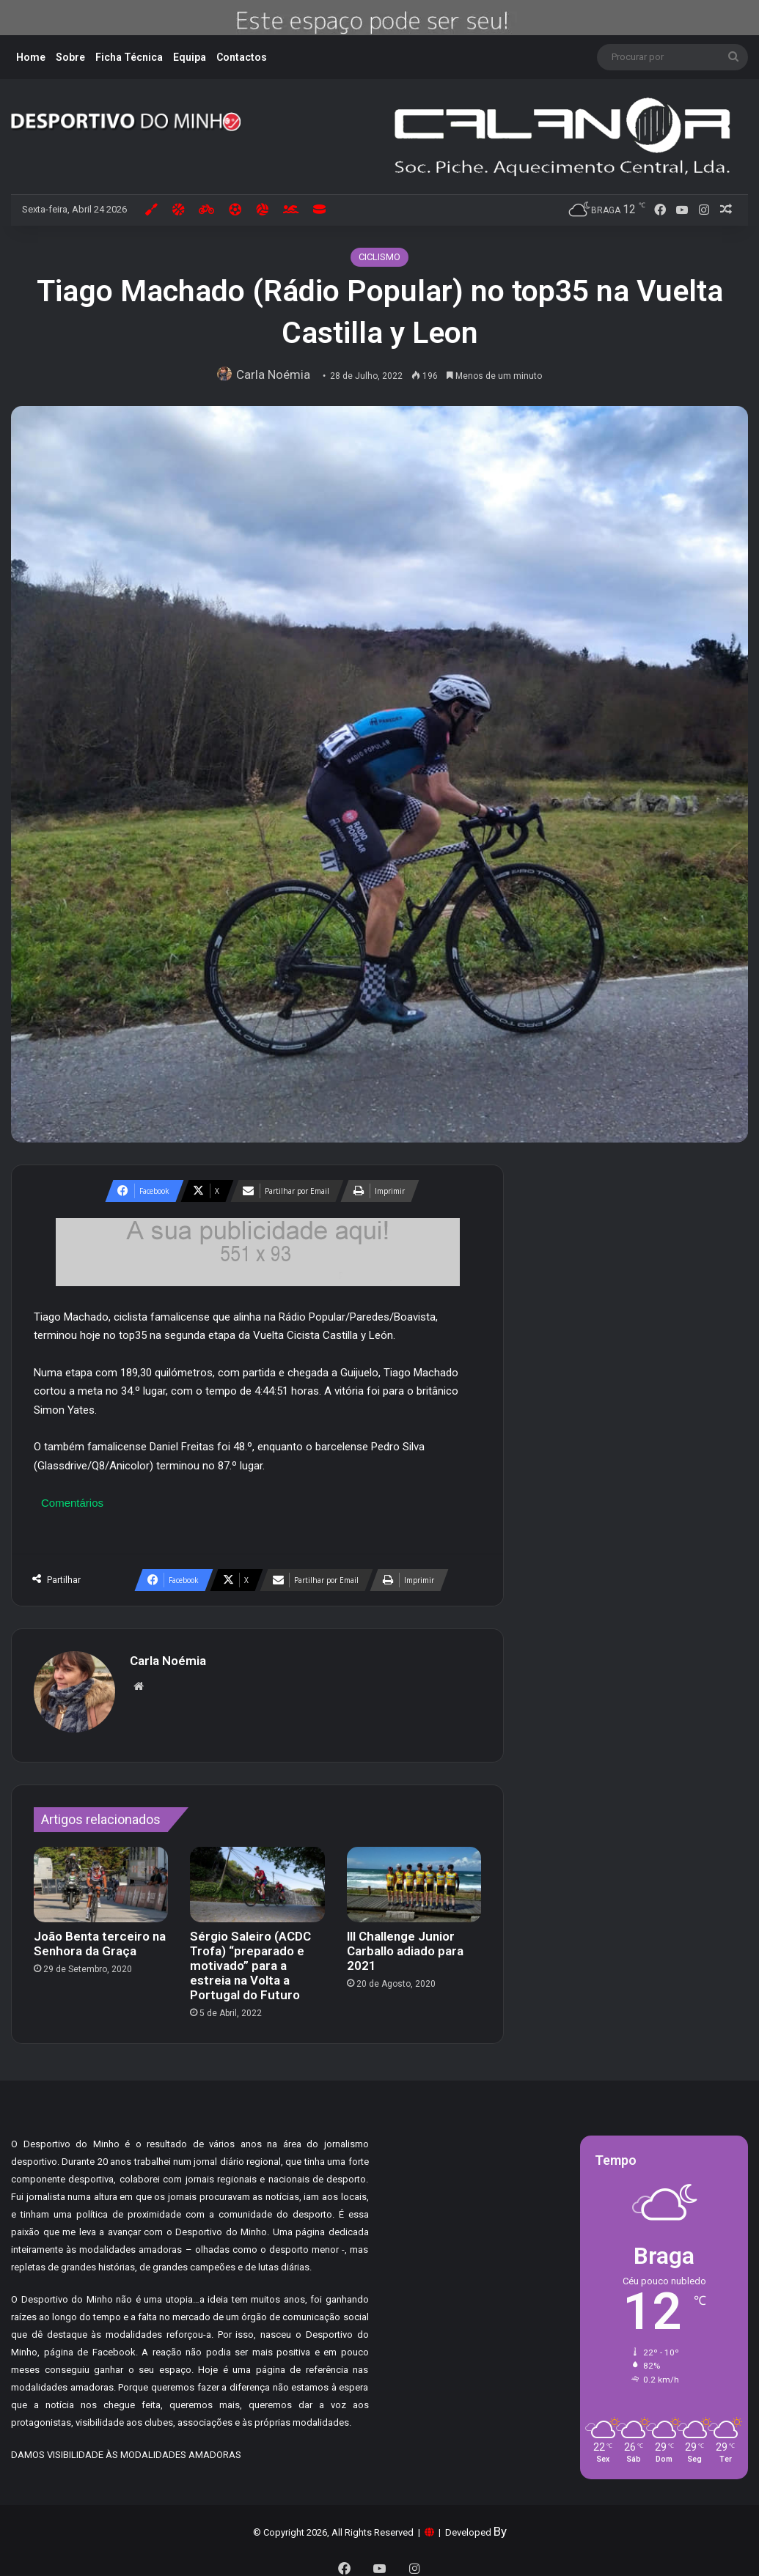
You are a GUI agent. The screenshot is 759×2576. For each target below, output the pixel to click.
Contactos (241, 57)
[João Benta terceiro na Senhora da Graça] (101, 1877)
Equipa (189, 57)
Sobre (70, 57)
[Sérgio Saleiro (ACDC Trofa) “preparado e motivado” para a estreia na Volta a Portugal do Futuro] (257, 1877)
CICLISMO (379, 256)
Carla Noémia (276, 374)
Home (30, 57)
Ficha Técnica (129, 57)
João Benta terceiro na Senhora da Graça (100, 1936)
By (500, 2524)
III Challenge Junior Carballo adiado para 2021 (405, 1944)
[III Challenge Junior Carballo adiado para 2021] (414, 1877)
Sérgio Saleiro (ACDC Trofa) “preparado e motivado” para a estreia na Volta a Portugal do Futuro (250, 1958)
